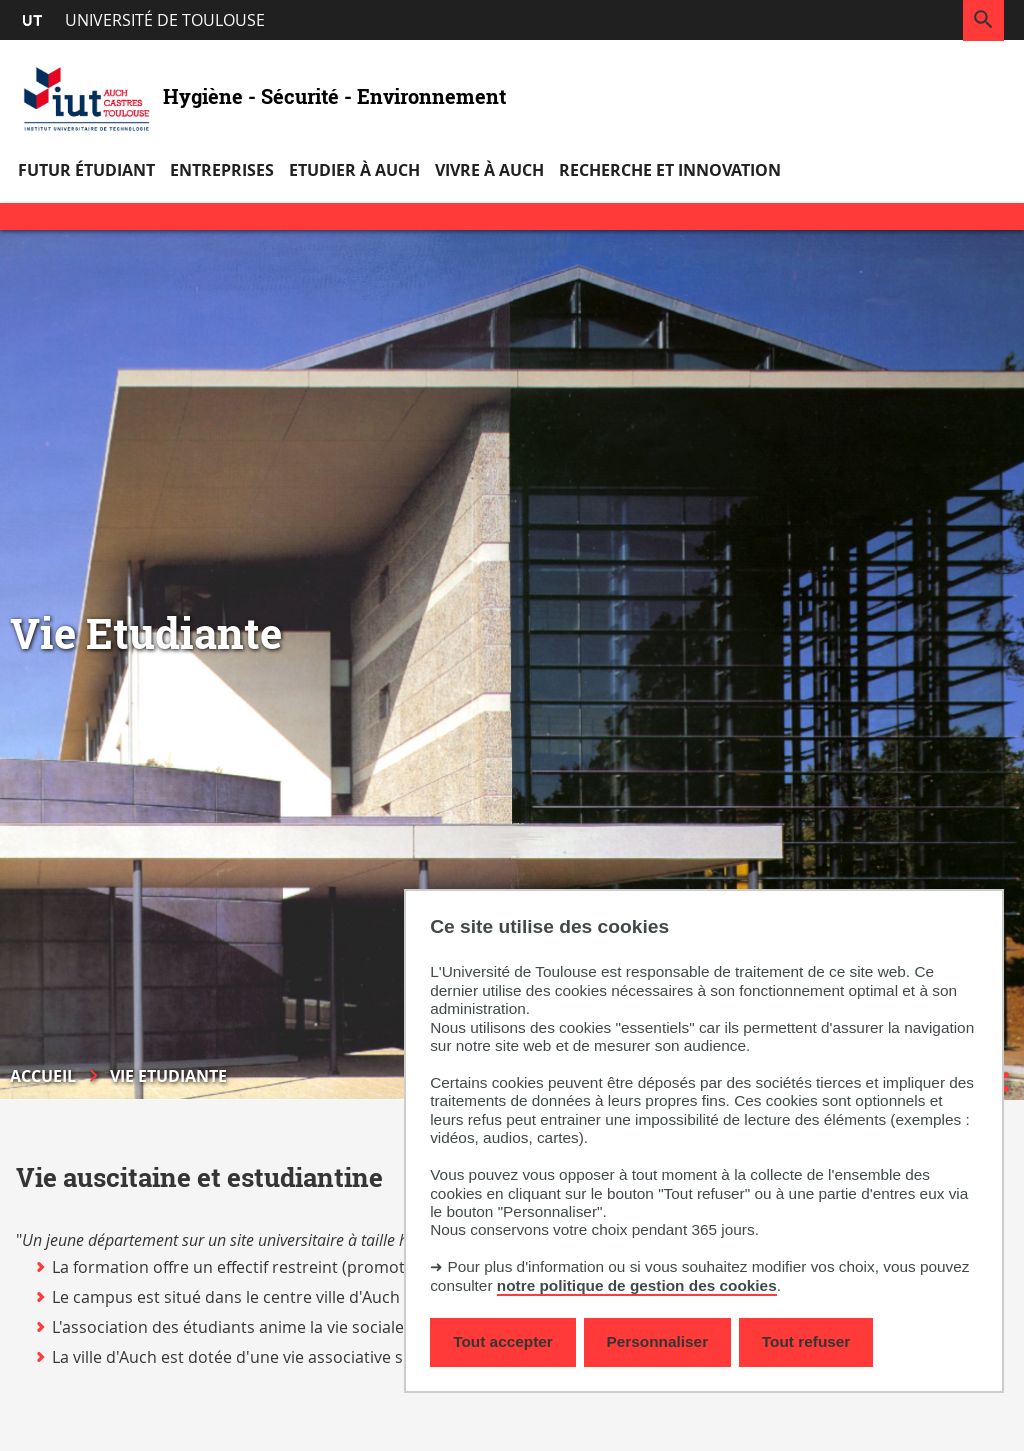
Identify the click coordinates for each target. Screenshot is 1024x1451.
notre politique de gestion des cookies (637, 1285)
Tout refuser (806, 1341)
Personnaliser (658, 1341)
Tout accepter (503, 1341)
